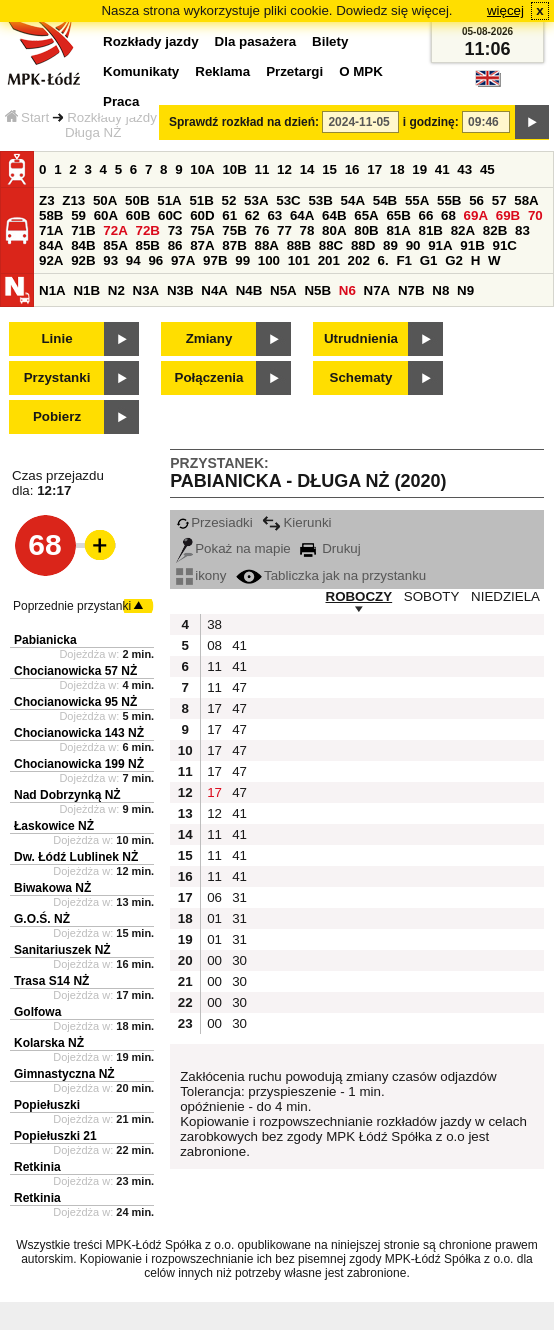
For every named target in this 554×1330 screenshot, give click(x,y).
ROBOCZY (359, 596)
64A (302, 215)
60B (138, 215)
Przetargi (294, 71)
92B (83, 260)
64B (334, 215)
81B (431, 230)
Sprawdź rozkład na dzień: (244, 122)
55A (417, 200)
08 (214, 645)
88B (299, 245)
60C (170, 215)
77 (284, 230)
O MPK (361, 71)
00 (214, 960)
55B (449, 200)
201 (329, 260)
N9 (465, 290)
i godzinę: (431, 122)
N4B (249, 290)
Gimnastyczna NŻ (64, 1074)
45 (487, 169)
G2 (454, 260)
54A (353, 200)
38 (214, 624)
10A (202, 169)
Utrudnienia (361, 338)
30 (239, 960)
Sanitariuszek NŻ (62, 950)
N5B (317, 290)
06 (214, 897)
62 (252, 215)
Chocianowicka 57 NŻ (75, 671)
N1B (86, 290)
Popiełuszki (47, 1105)
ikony (201, 575)
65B (398, 215)
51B (201, 200)
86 (175, 245)
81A (398, 230)
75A (202, 230)
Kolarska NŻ (49, 1043)
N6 (347, 290)
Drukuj (330, 548)
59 (78, 215)
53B (320, 200)
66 (426, 215)
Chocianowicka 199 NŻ (79, 764)
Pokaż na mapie (233, 548)
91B (472, 245)
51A (169, 200)
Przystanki (57, 377)
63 (274, 215)
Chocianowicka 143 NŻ (79, 733)
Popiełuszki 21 (55, 1136)
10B (234, 169)
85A (115, 245)
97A (183, 260)
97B (215, 260)
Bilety (330, 41)
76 (261, 230)
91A (440, 245)
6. (383, 260)
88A (266, 245)
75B (234, 230)
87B (234, 245)
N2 (116, 290)
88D (363, 245)
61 (229, 215)
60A (106, 215)
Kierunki (296, 522)
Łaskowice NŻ (54, 826)
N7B (411, 290)
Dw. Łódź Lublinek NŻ (76, 857)
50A (105, 200)
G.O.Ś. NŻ (42, 919)
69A (476, 215)
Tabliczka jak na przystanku (331, 575)
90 (413, 245)
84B (83, 245)
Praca (121, 101)
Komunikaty (141, 71)
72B (147, 230)
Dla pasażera (256, 41)
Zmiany (209, 338)
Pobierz (57, 416)
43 (464, 169)
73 (175, 230)
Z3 (47, 200)
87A (202, 245)
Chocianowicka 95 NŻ (75, 702)
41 (442, 169)
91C (504, 245)
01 (214, 918)
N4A (214, 290)
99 (242, 260)
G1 (429, 260)
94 (133, 260)
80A (334, 230)
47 (239, 687)
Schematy (361, 377)
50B (137, 200)
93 (110, 260)
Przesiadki (214, 522)
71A (51, 230)
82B (495, 230)
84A (51, 245)
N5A (283, 290)
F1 (404, 260)
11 (262, 169)
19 (419, 169)
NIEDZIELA (505, 596)
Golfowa (37, 1012)
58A (526, 200)
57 (499, 200)
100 (269, 260)
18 (397, 169)
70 (535, 215)
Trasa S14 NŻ (51, 981)
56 (476, 200)
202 (359, 260)
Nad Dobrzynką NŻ (67, 795)
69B (508, 215)
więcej (505, 10)
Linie (56, 338)
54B (385, 200)
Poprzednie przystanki (72, 606)
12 (284, 169)
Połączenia (209, 377)
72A (115, 230)
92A (51, 260)
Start (27, 117)
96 (155, 260)
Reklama (222, 71)
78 (307, 230)
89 (390, 245)
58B (51, 215)
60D (202, 215)
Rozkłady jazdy (112, 117)
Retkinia (37, 1167)
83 (522, 230)
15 (329, 169)
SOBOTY (432, 596)
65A (366, 215)
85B (147, 245)
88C (331, 245)
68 (448, 215)
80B (366, 230)
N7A (377, 290)
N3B (180, 290)
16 (352, 169)
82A (463, 230)
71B (83, 230)
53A (256, 200)
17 (374, 169)
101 (299, 260)
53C (288, 200)
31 (239, 897)
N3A (146, 290)
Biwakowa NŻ (52, 888)
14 (307, 169)
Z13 (73, 200)
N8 (440, 290)
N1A (52, 290)
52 (229, 200)
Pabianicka (45, 640)
